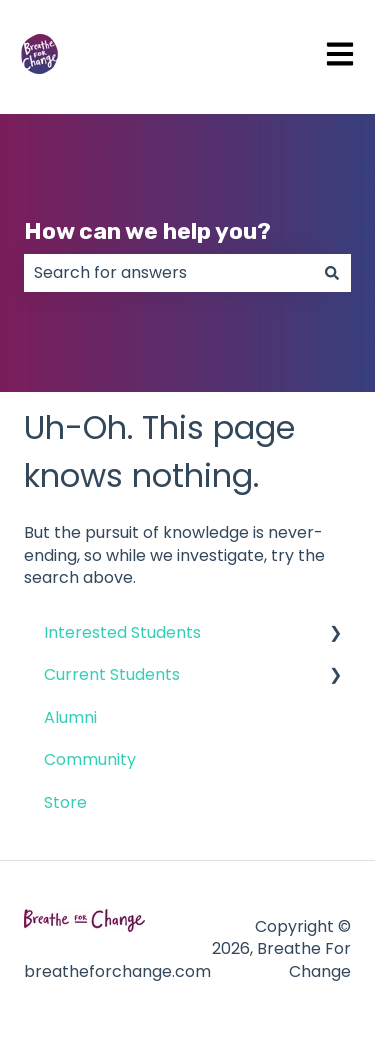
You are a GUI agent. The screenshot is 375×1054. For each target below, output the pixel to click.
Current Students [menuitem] (112, 674)
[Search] (332, 273)
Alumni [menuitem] (70, 717)
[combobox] (168, 273)
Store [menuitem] (65, 802)
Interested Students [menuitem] (122, 632)
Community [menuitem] (90, 759)
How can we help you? (147, 231)
